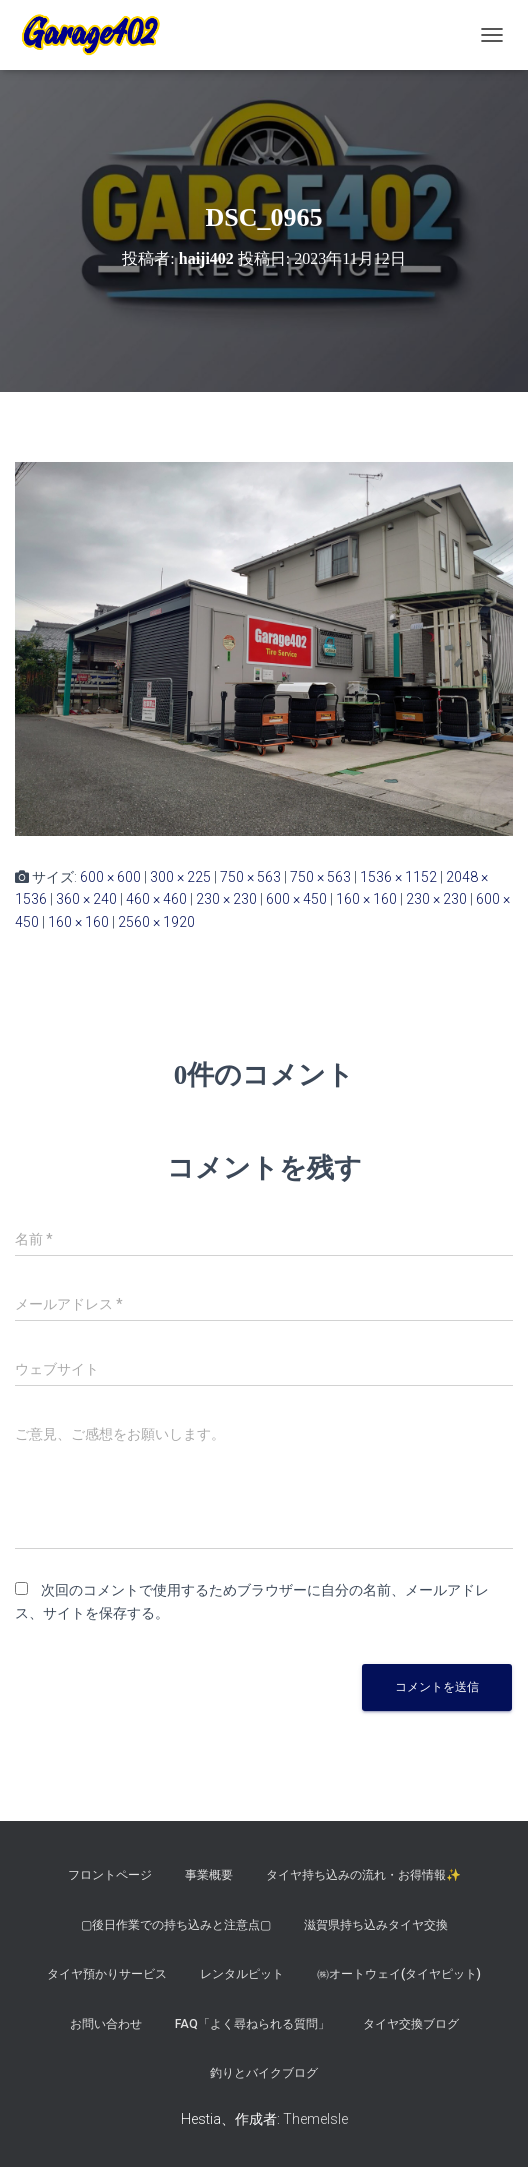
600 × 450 (296, 899)
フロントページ (110, 1875)
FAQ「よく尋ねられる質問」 (252, 2024)
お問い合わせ (106, 2024)
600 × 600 (110, 877)
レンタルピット (242, 1974)
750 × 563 (250, 877)
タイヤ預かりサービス (107, 1974)
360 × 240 (86, 899)
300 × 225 (180, 877)
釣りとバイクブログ (264, 2073)
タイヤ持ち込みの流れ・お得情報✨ (363, 1875)
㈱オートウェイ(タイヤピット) (399, 1974)
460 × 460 (156, 899)
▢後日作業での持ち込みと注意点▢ (176, 1925)
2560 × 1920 (156, 922)
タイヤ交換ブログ (411, 2024)
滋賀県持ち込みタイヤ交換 (376, 1925)
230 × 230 (226, 899)
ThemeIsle (315, 2119)
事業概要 (209, 1875)
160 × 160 (366, 899)
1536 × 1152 (398, 877)
